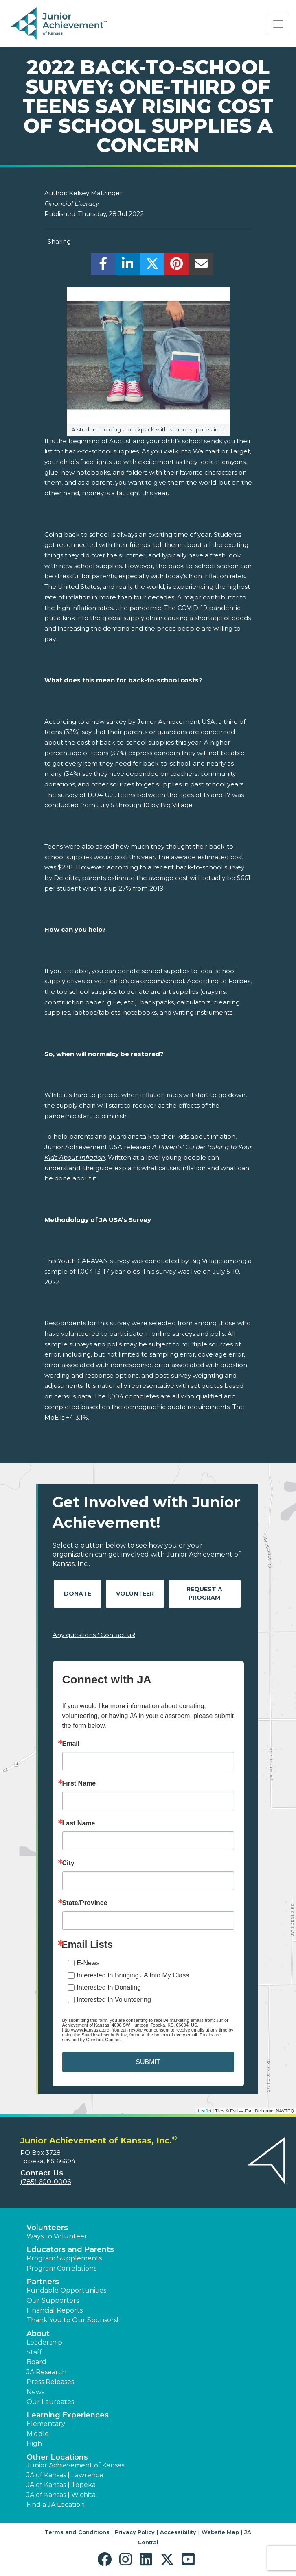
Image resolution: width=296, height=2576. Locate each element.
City (68, 1863)
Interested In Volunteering (114, 1999)
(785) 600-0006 (45, 2182)
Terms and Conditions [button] (77, 2532)
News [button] (35, 2392)
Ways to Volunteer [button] (56, 2236)
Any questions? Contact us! (94, 1635)
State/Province (84, 1903)
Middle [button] (37, 2434)
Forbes (239, 981)
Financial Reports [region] (54, 2310)
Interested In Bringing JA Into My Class (133, 1975)
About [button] (38, 2333)
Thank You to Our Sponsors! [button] (72, 2320)
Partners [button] (42, 2281)
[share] (103, 266)
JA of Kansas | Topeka (61, 2485)
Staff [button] (34, 2352)
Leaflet (204, 2110)
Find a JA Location (55, 2504)
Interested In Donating (109, 1987)
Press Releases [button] (50, 2382)
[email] (201, 266)
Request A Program (204, 1593)
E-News (88, 1963)
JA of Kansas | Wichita (61, 2495)
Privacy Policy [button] (135, 2532)
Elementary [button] (45, 2424)
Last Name (78, 1823)
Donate (77, 1593)
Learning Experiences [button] (67, 2415)
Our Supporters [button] (52, 2300)
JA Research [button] (46, 2372)
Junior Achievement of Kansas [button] (75, 2465)
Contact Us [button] (41, 2173)
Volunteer (135, 1593)
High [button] (34, 2444)
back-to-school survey (209, 867)
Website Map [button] (220, 2532)
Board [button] (36, 2362)
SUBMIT (148, 2061)
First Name (79, 1783)
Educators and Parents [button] (70, 2249)
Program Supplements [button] (64, 2258)
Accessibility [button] (178, 2532)
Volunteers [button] (47, 2227)
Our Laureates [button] (50, 2402)
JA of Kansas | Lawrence (64, 2475)
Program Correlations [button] (61, 2268)
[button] (106, 2559)
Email (71, 1743)
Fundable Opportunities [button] (66, 2290)
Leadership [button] (44, 2342)
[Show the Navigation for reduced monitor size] (278, 24)
